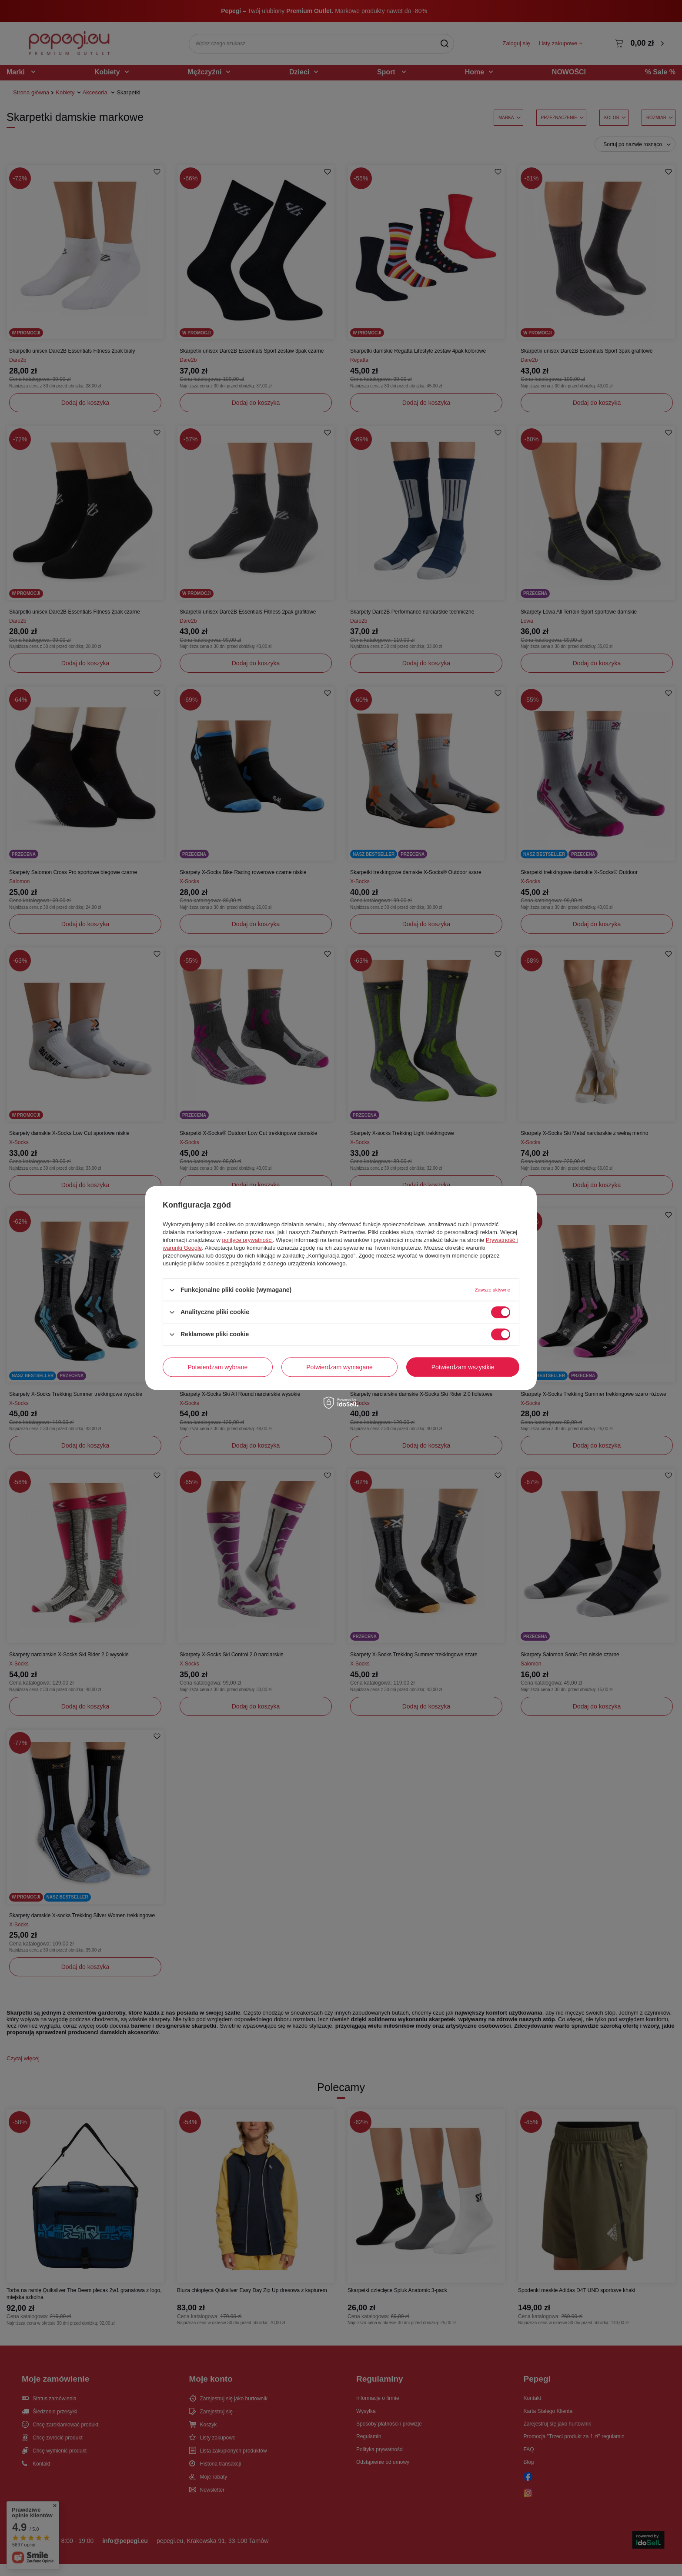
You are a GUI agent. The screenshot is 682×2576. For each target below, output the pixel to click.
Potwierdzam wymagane (339, 1367)
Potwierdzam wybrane (218, 1367)
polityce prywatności (247, 1240)
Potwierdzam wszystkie (463, 1367)
